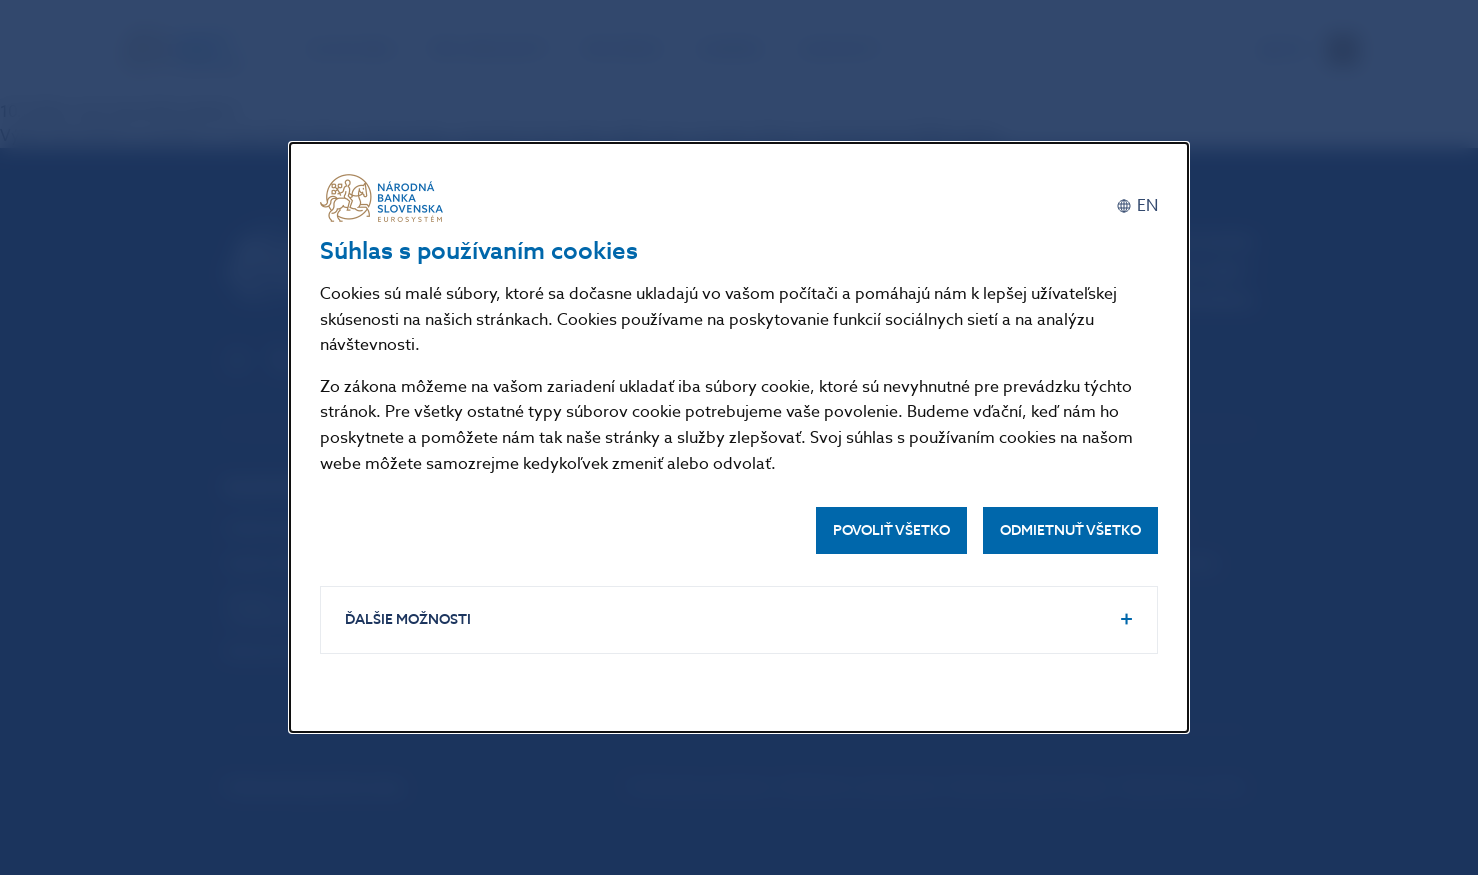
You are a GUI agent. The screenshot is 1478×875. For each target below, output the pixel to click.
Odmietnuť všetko (1070, 530)
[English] (1137, 205)
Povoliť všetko (891, 530)
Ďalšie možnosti (408, 619)
